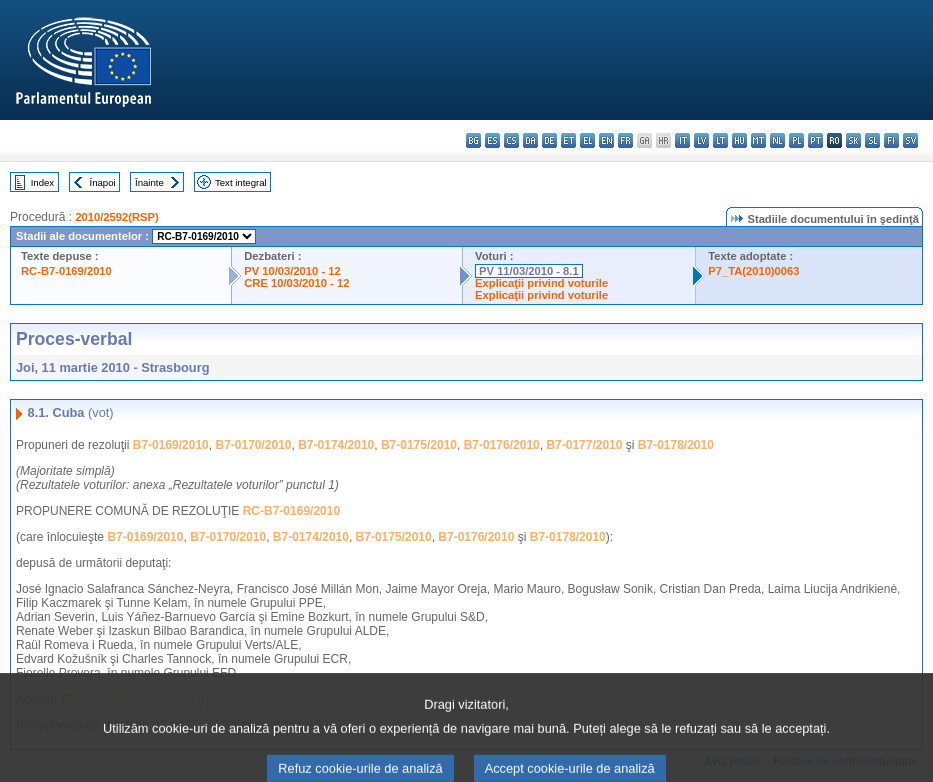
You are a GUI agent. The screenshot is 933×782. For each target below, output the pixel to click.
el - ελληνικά (587, 140)
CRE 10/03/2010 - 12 (296, 283)
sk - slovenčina (853, 140)
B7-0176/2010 (502, 445)
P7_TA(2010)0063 (753, 271)
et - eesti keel (568, 140)
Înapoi (103, 182)
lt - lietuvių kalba (720, 140)
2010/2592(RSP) (116, 217)
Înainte (149, 182)
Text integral (241, 182)
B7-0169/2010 (171, 445)
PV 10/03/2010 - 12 (292, 271)
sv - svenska (910, 140)
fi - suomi (891, 140)
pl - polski (796, 140)
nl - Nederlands (777, 140)
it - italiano (682, 140)
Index (42, 182)
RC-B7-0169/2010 (66, 271)
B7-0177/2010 (584, 445)
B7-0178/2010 (676, 445)
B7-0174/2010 (336, 445)
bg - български (473, 140)
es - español (492, 140)
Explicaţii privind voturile (541, 283)
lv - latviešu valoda (701, 140)
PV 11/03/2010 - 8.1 (529, 271)
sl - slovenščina (872, 140)
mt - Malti (758, 140)
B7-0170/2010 (253, 445)
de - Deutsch (549, 140)
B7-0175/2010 (419, 445)
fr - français (625, 140)
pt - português (815, 140)
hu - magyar (739, 140)
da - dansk (530, 140)
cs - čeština (511, 140)
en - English (606, 140)
